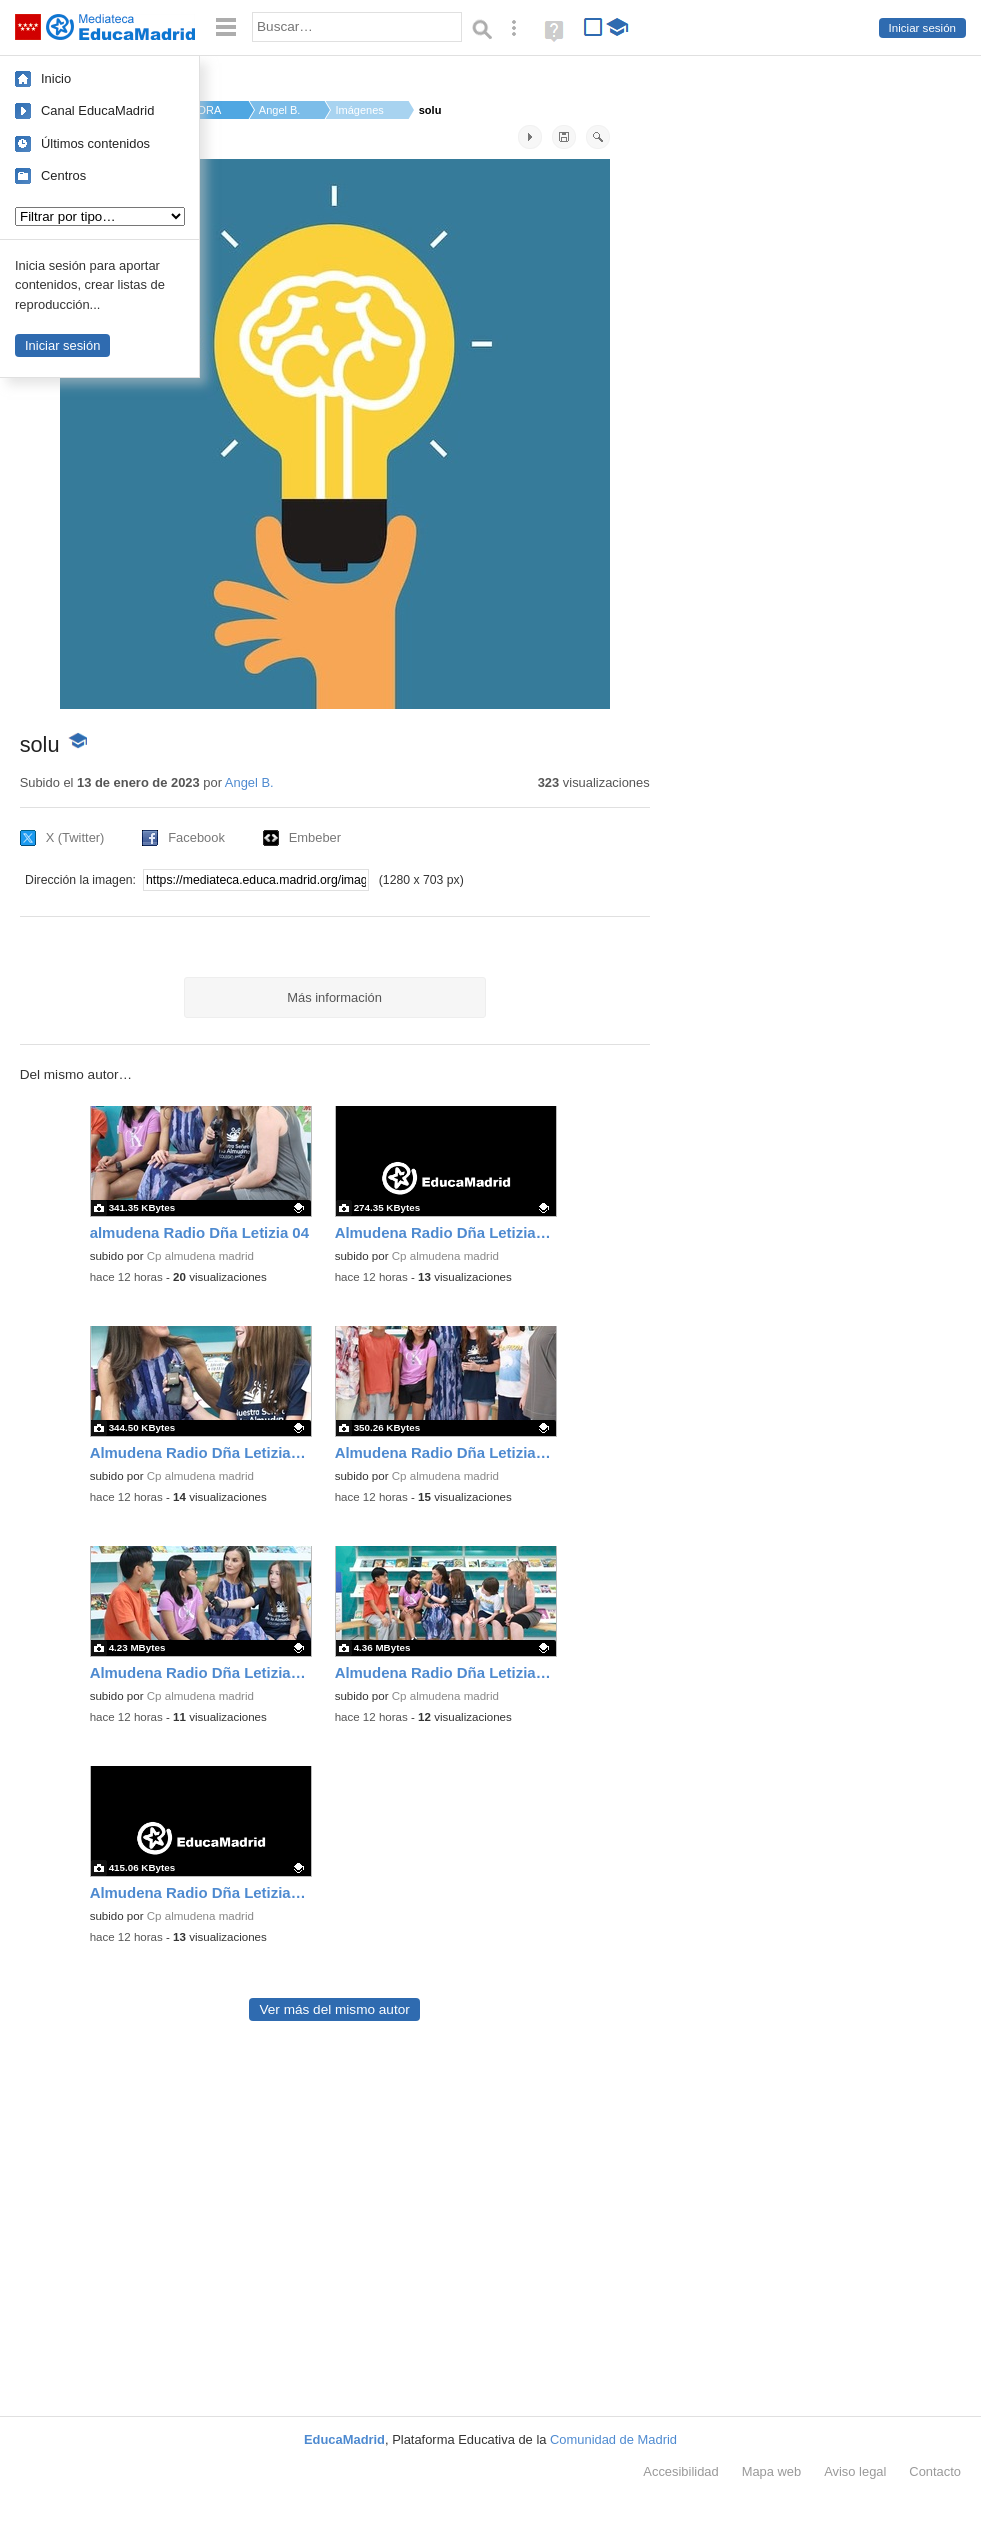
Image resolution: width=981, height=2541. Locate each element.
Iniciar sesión (922, 28)
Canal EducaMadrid (97, 110)
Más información (334, 997)
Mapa (772, 2471)
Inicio (56, 78)
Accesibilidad (680, 2471)
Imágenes (359, 110)
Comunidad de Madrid (613, 2439)
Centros (63, 175)
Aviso (855, 2471)
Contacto (935, 2471)
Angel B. (280, 110)
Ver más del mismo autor (334, 2009)
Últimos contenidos (95, 143)
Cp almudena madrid (200, 1256)
